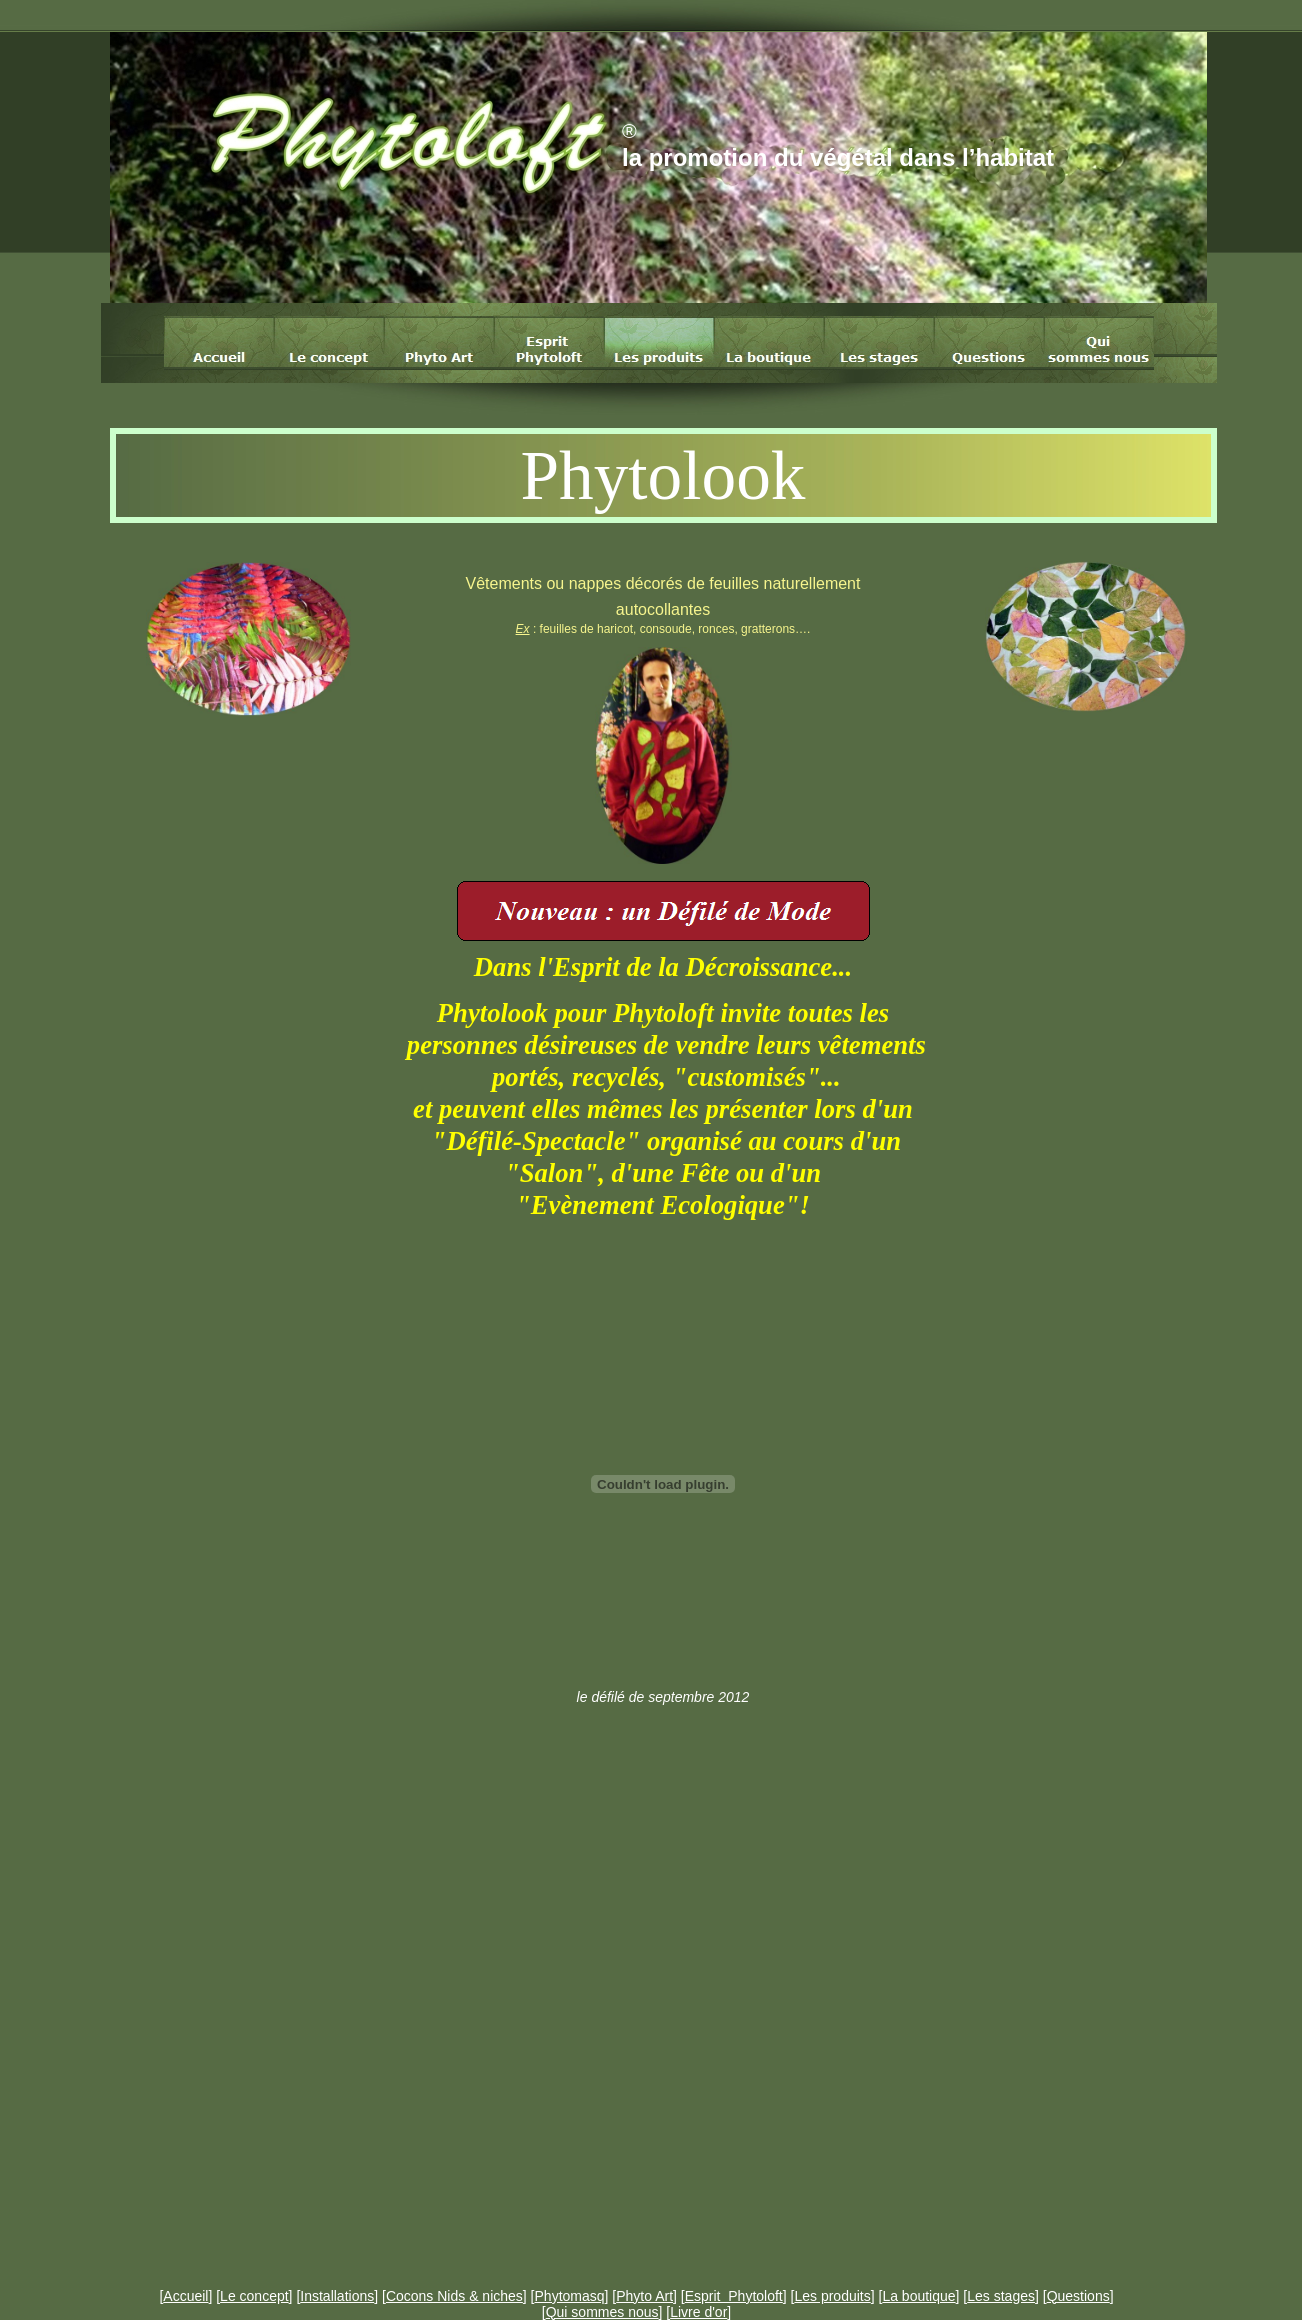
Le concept (254, 2296)
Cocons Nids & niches (454, 2296)
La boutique (918, 2296)
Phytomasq (570, 2296)
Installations (337, 2296)
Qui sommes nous (602, 2312)
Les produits (832, 2296)
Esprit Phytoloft (734, 2296)
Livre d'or (698, 2312)
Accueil (185, 2296)
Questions (1078, 2296)
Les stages (1001, 2296)
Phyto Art (644, 2296)
